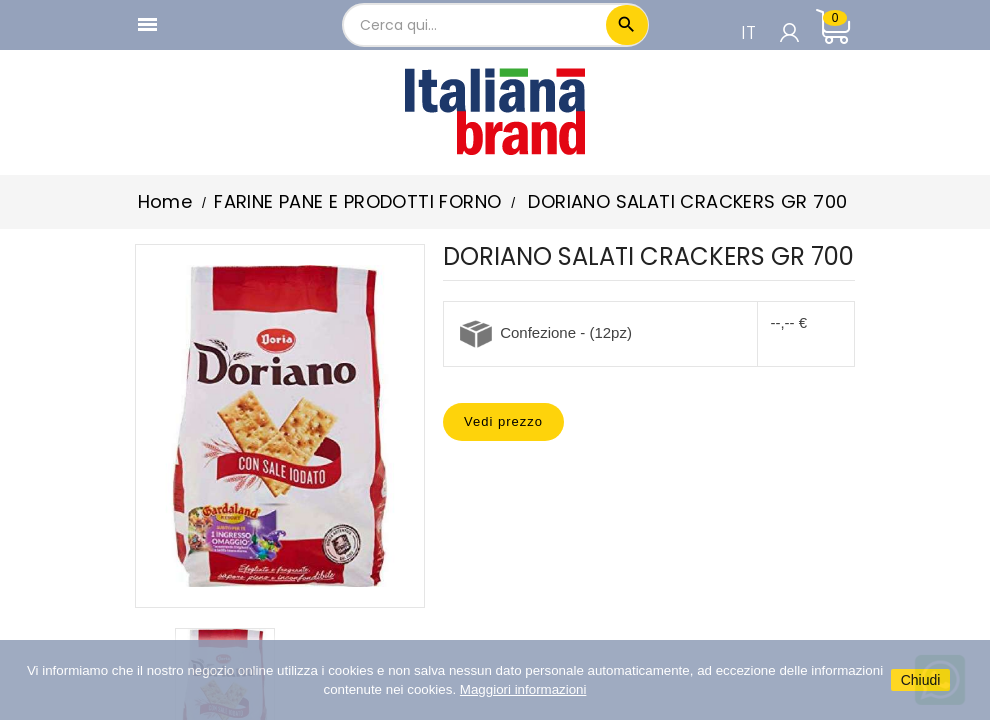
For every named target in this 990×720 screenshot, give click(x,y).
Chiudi (921, 680)
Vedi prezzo (503, 421)
